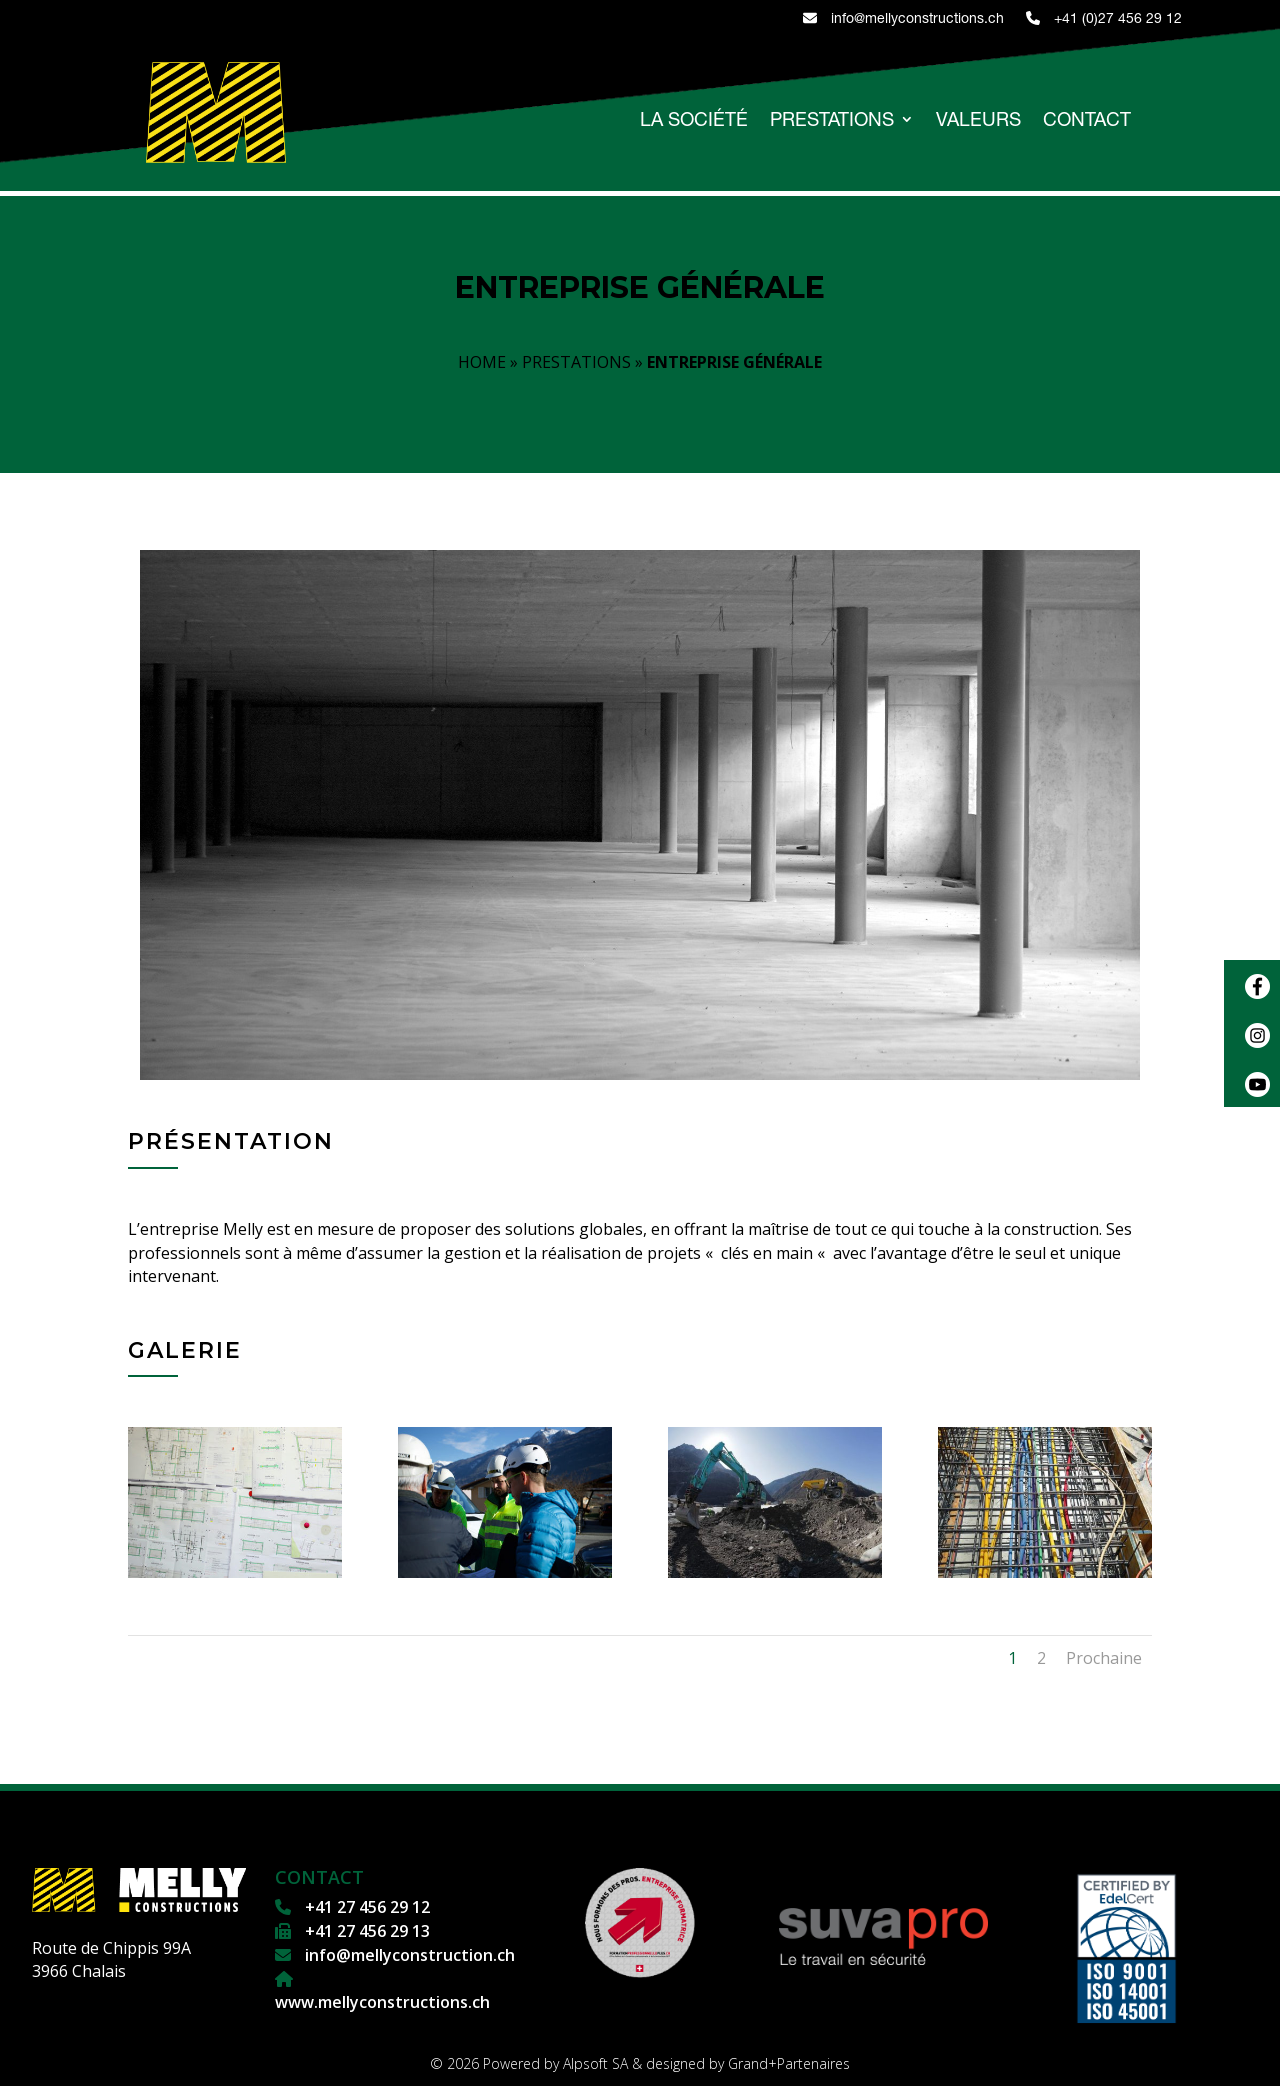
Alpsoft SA (595, 2063)
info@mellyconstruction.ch (408, 1955)
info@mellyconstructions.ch (903, 18)
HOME (482, 362)
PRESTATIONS (832, 121)
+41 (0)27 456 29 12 (1104, 18)
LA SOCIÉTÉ (694, 121)
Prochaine (1104, 1658)
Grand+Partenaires (789, 2063)
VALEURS (978, 121)
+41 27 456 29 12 (365, 1907)
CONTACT (1087, 121)
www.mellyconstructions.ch (382, 2002)
